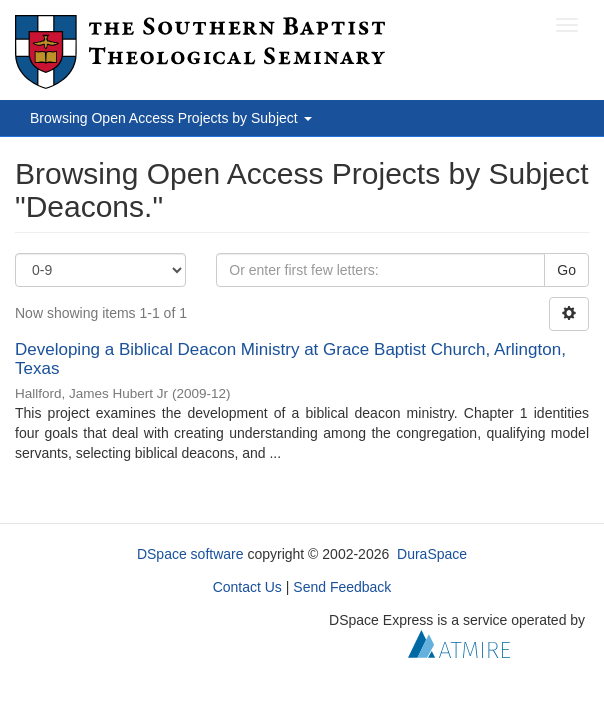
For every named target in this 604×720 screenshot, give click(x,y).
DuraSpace (432, 554)
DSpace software (190, 554)
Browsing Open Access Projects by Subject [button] (171, 118)
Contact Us (247, 587)
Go (566, 270)
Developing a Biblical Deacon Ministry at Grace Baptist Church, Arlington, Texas (290, 359)
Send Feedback (342, 587)
